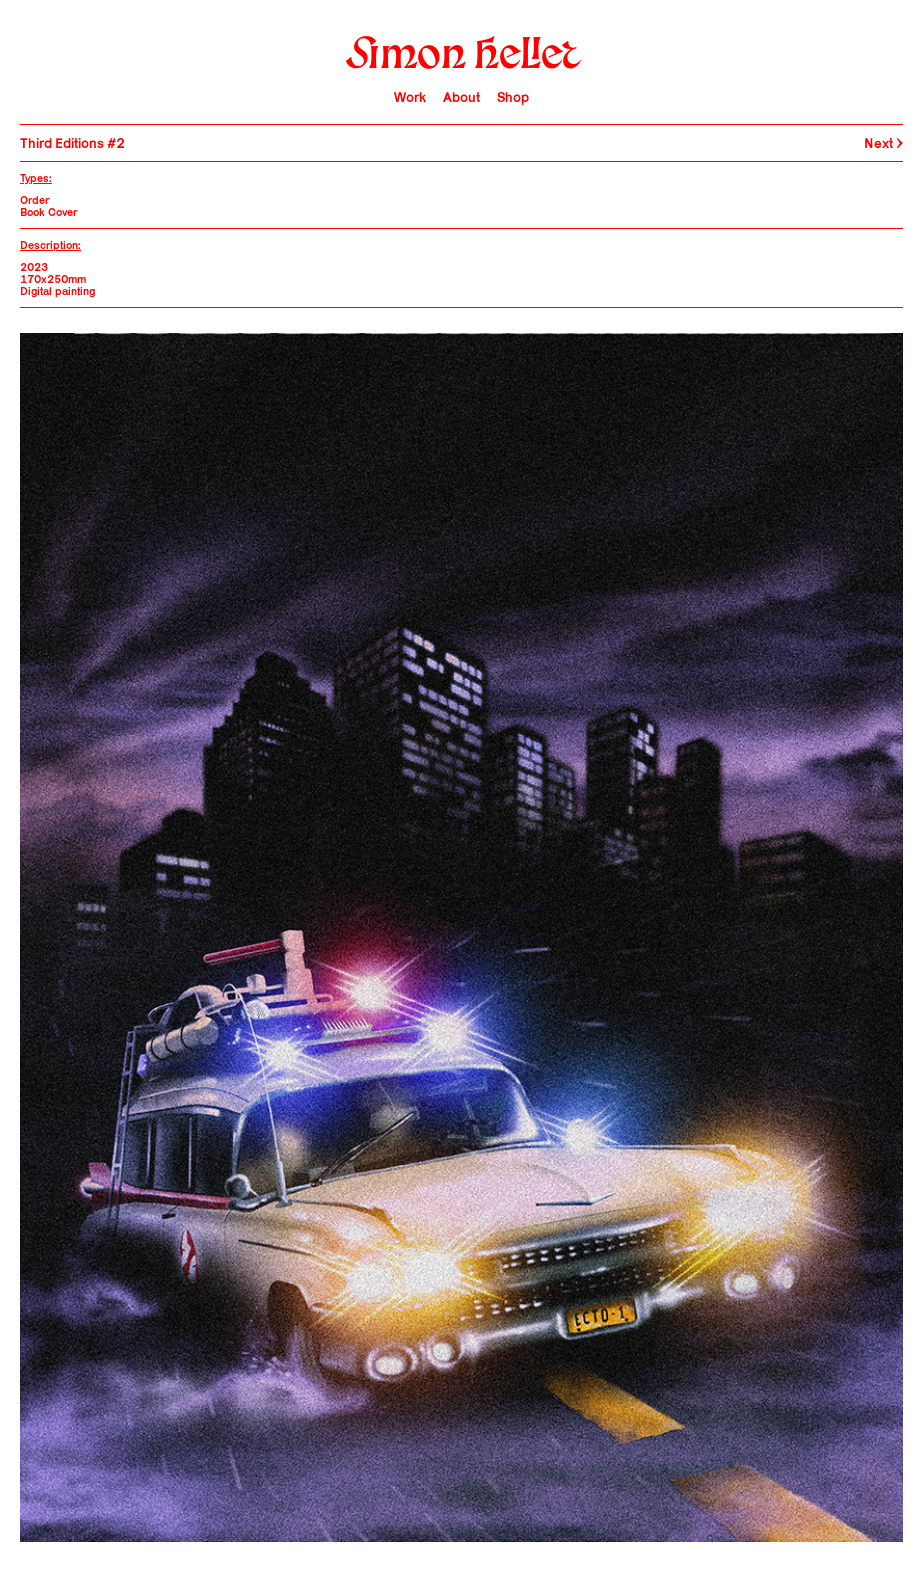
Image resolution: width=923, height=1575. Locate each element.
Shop (513, 97)
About (461, 97)
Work (410, 97)
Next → (883, 143)
